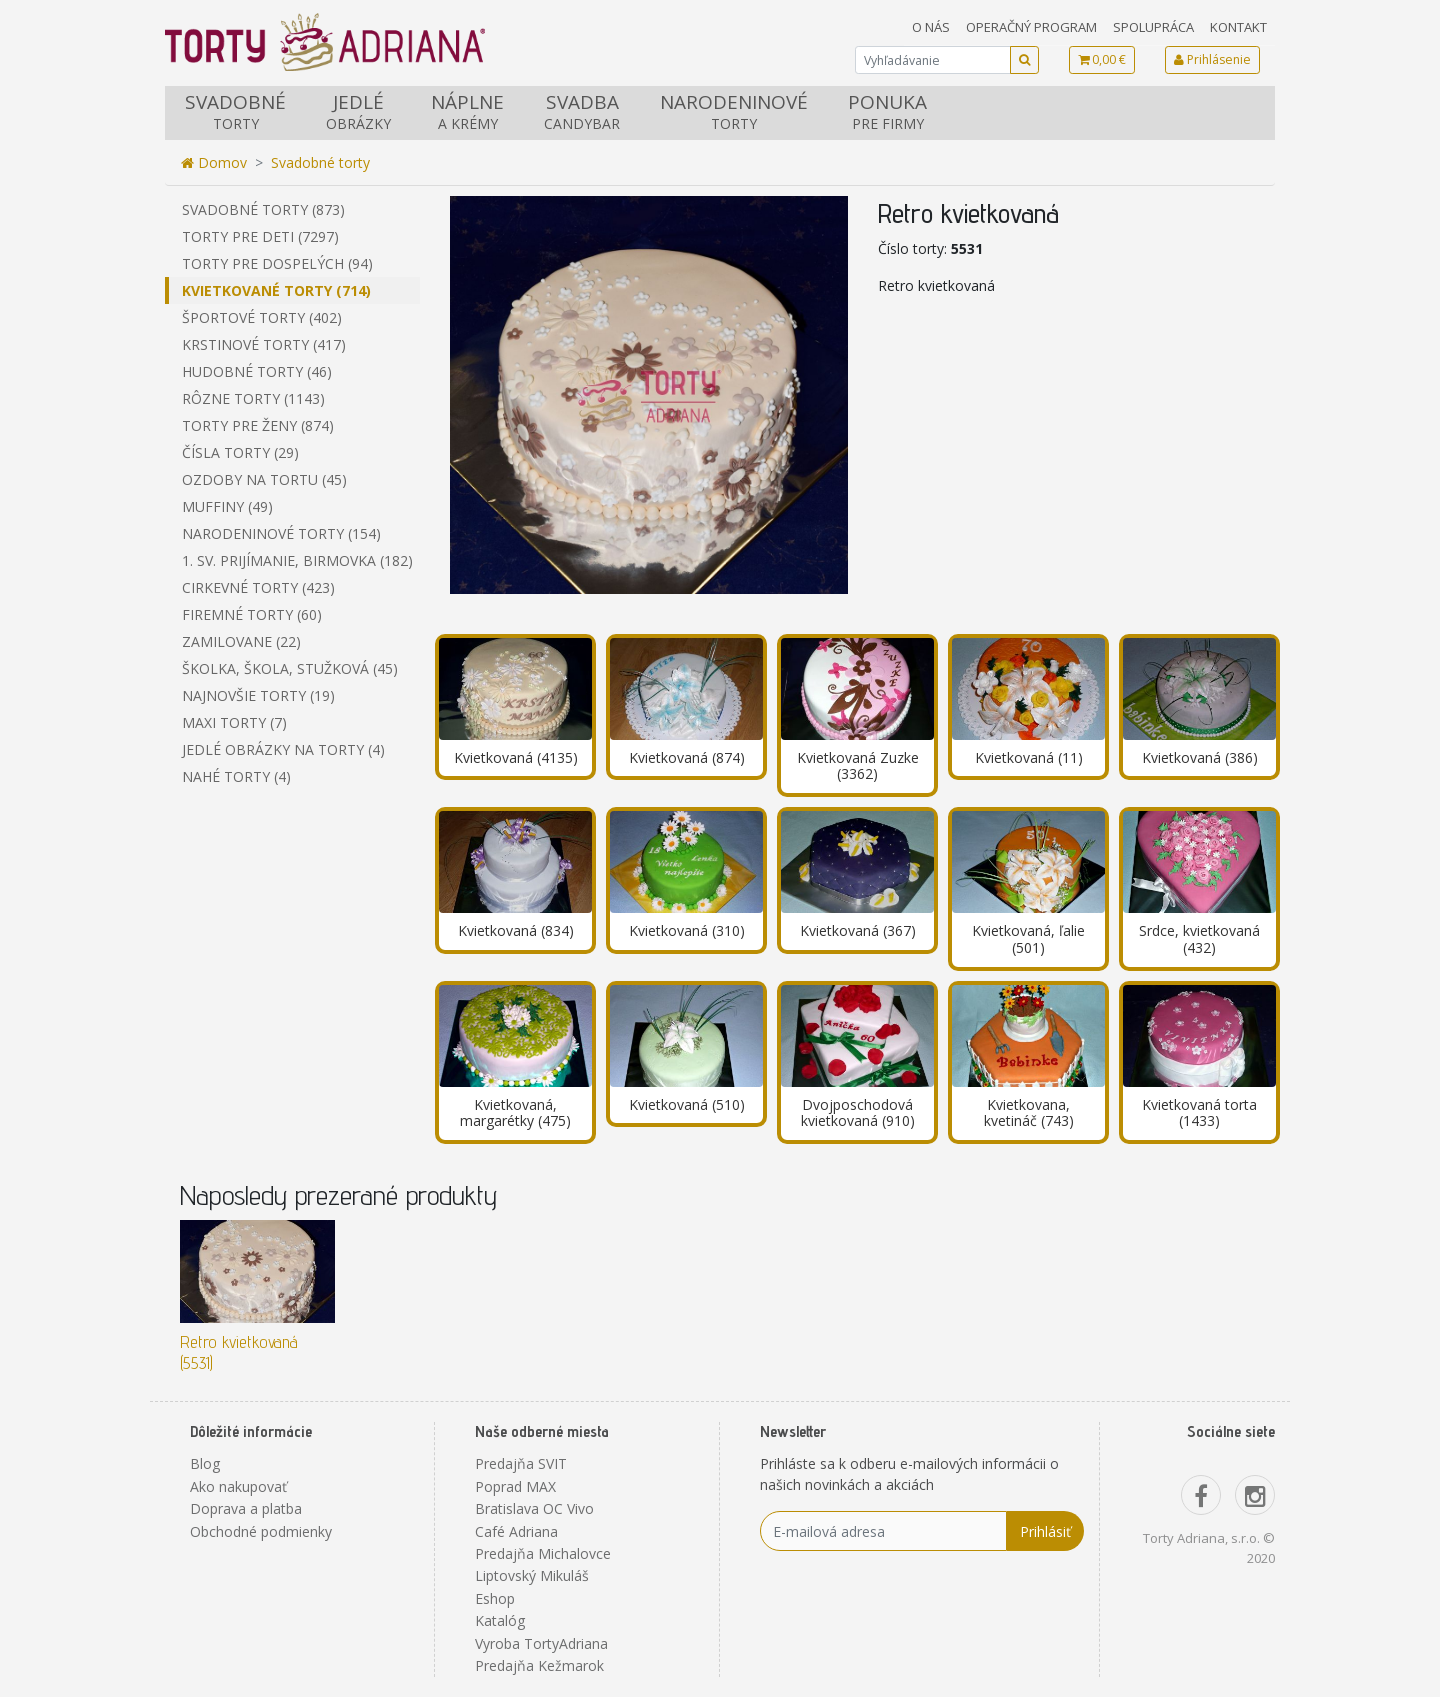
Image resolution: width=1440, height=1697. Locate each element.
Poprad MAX (515, 1486)
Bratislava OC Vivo (534, 1508)
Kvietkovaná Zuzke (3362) (858, 766)
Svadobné (235, 111)
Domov (214, 162)
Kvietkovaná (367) (858, 930)
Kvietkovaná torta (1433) (1199, 1113)
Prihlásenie (1212, 59)
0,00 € (1102, 59)
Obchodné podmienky (261, 1531)
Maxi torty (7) (234, 722)
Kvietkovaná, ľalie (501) (1028, 939)
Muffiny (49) (227, 506)
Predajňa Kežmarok (539, 1665)
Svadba (582, 111)
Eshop (495, 1598)
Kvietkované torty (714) (276, 290)
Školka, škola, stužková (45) (290, 668)
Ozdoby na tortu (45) (264, 479)
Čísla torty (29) (240, 452)
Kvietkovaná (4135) (516, 757)
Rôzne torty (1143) (253, 398)
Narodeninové (734, 111)
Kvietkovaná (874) (687, 757)
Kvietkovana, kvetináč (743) (1029, 1113)
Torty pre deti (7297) (260, 236)
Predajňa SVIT (521, 1463)
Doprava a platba (246, 1508)
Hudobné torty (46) (257, 371)
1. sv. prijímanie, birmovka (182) (297, 560)
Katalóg (500, 1620)
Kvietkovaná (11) (1029, 757)
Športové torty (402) (262, 317)
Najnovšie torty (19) (258, 695)
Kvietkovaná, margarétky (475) (515, 1113)
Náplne (467, 111)
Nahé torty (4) (236, 776)
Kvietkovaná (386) (1200, 757)
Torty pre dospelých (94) (277, 263)
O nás (931, 27)
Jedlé (358, 111)
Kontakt (1238, 27)
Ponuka (887, 111)
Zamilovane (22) (241, 641)
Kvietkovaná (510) (687, 1104)
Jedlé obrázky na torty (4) (283, 749)
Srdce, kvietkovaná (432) (1199, 939)
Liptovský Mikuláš (532, 1575)
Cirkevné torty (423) (258, 587)
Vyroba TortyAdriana (541, 1643)
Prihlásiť (1045, 1531)
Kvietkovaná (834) (516, 930)
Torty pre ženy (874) (258, 425)
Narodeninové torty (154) (281, 533)
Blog (205, 1463)
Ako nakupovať (238, 1486)
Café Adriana (516, 1531)
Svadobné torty (320, 162)
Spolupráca (1153, 27)
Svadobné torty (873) (263, 209)
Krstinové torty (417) (264, 344)
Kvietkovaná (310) (687, 930)
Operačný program (1031, 27)
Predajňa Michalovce (543, 1553)
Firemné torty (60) (252, 614)
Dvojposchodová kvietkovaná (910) (858, 1113)
